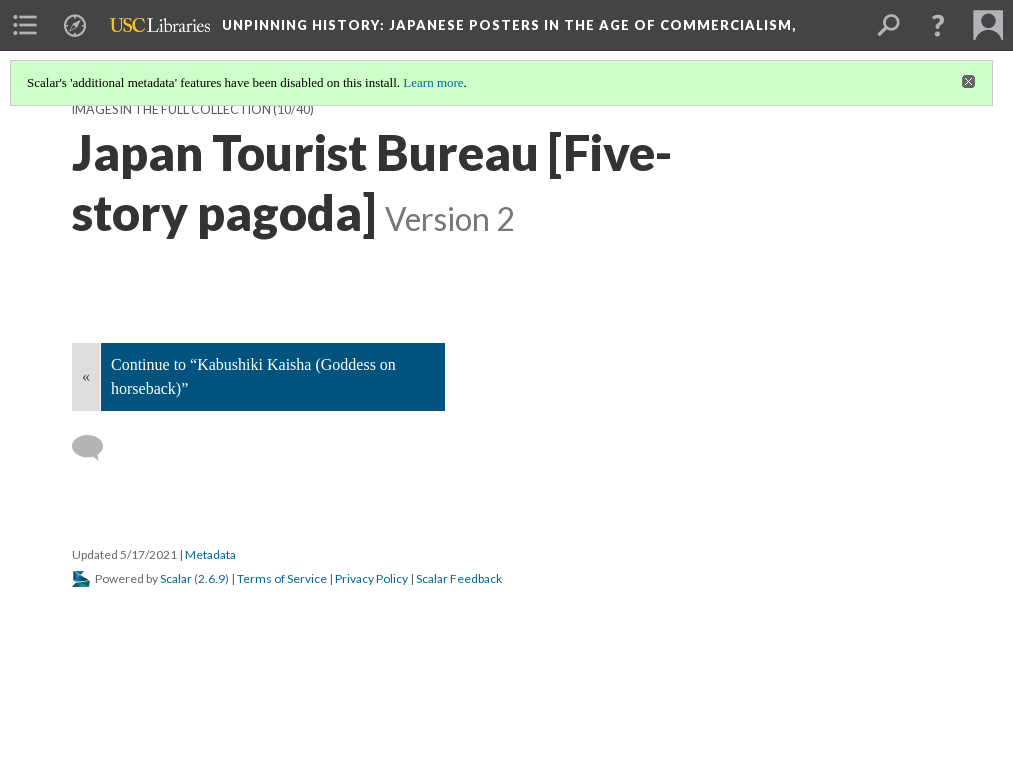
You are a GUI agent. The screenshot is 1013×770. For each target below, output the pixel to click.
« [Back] (86, 376)
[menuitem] (25, 25)
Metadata (210, 554)
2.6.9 (211, 578)
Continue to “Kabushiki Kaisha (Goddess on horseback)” (253, 376)
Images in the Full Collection (171, 109)
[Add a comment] (96, 448)
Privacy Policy (371, 578)
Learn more (433, 82)
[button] (938, 25)
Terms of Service (282, 578)
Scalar (176, 578)
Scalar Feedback (459, 578)
